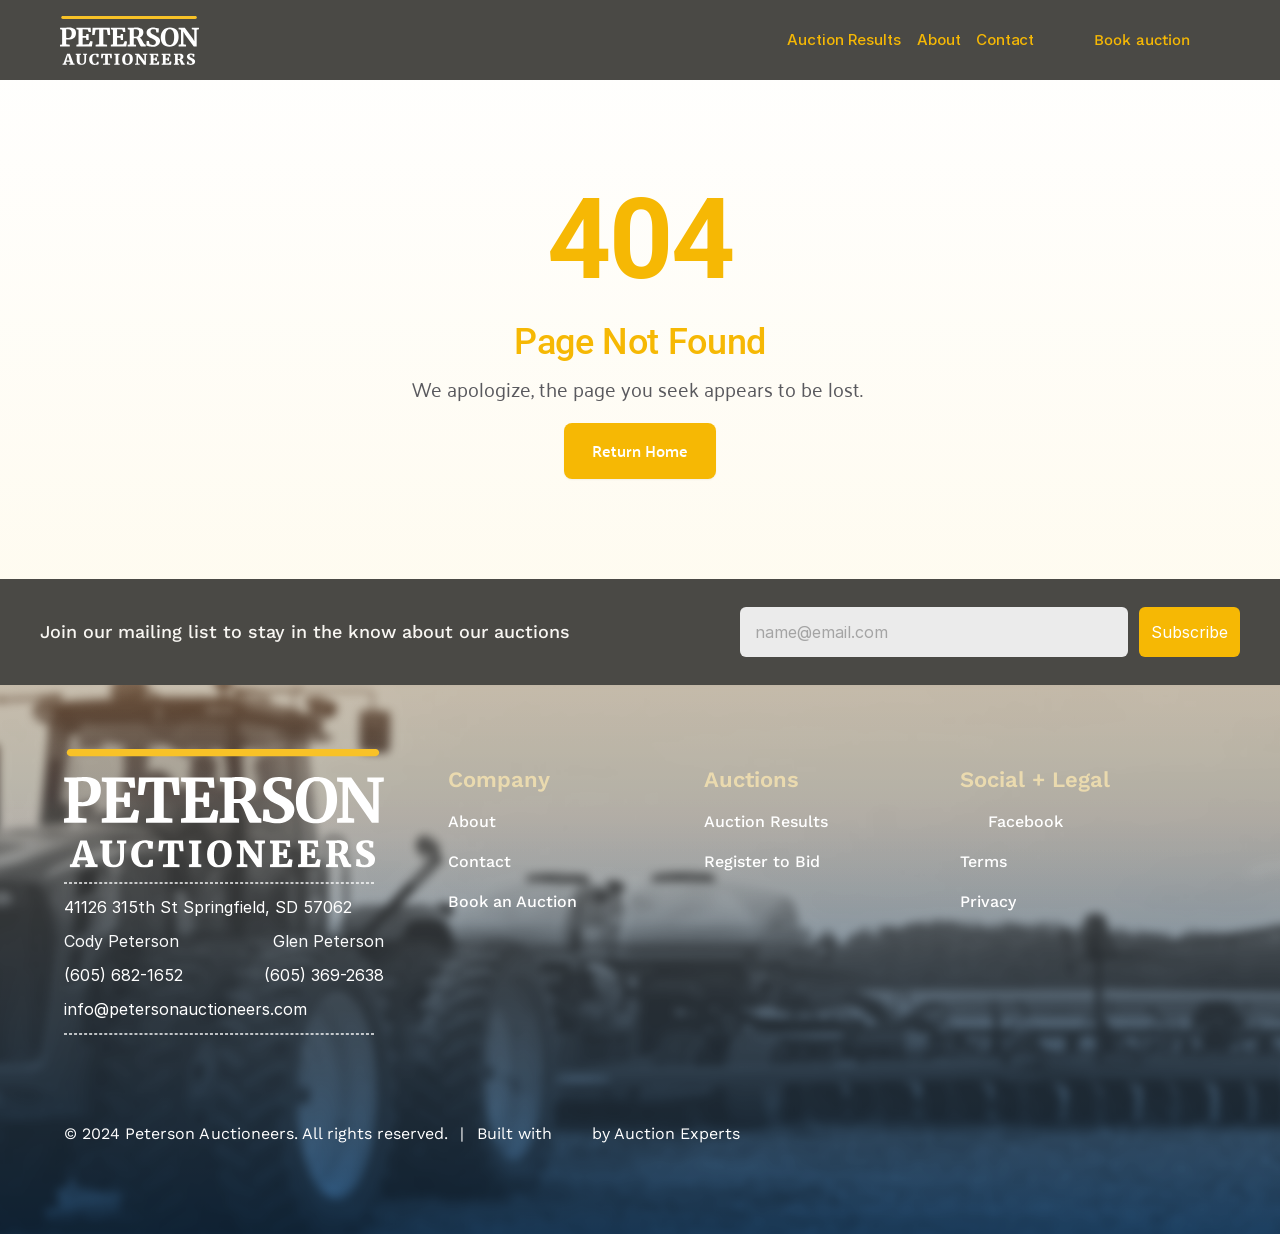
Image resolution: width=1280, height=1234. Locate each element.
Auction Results (844, 39)
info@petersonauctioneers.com (185, 1009)
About (938, 39)
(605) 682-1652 (123, 975)
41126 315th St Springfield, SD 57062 (208, 907)
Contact (1005, 39)
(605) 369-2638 (324, 975)
